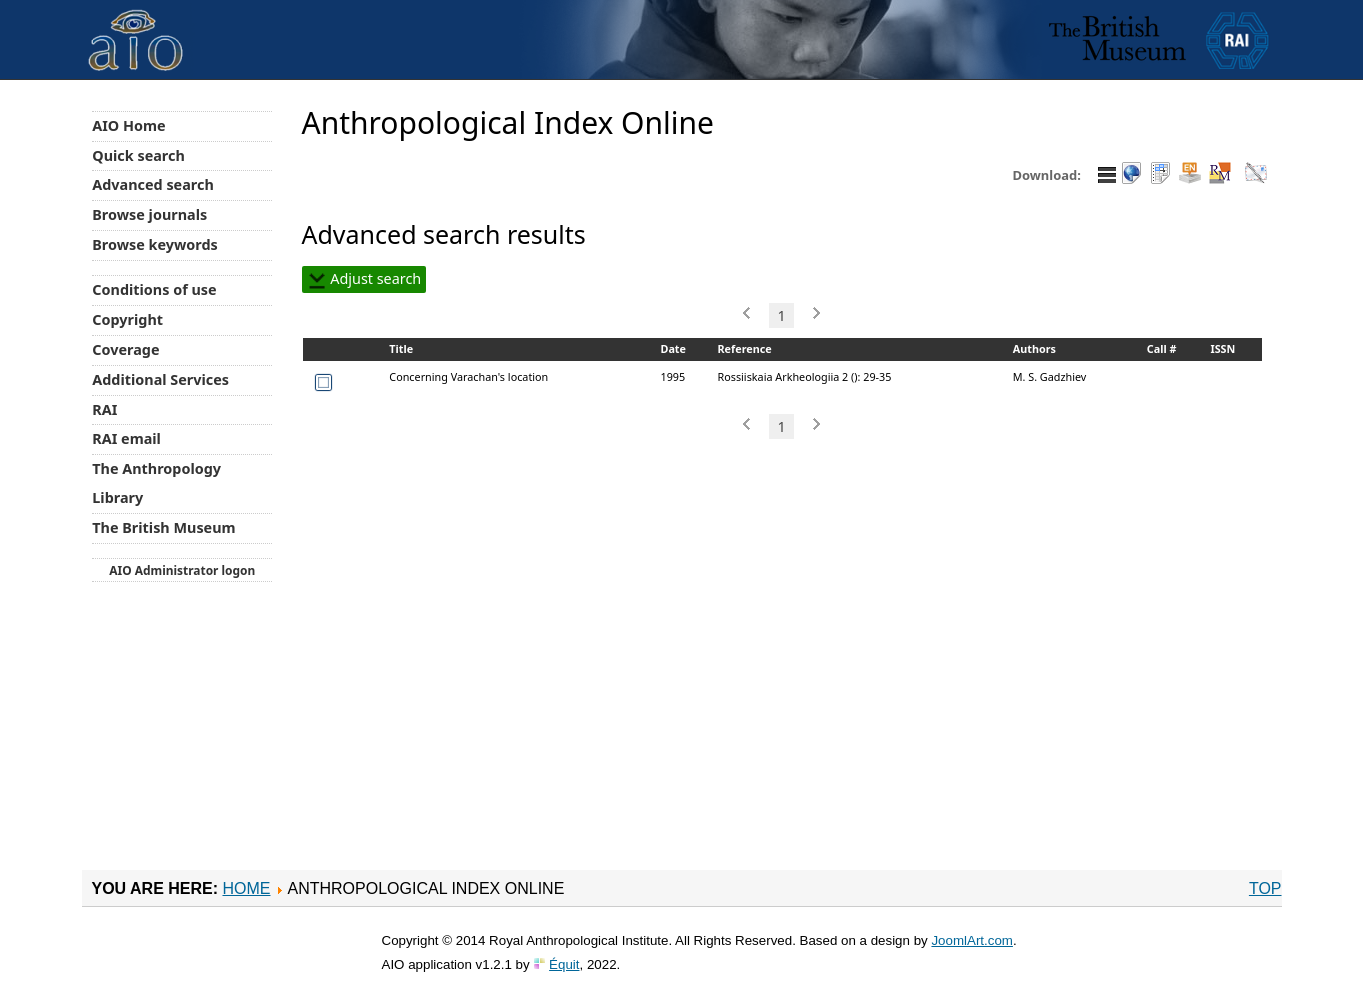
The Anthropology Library (156, 483)
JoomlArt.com (971, 940)
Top (1265, 888)
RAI (104, 409)
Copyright (127, 319)
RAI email (126, 438)
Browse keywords (155, 244)
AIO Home (128, 125)
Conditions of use (154, 289)
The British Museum (163, 527)
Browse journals (149, 214)
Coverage (125, 349)
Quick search (138, 155)
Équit (564, 964)
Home (246, 888)
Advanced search (152, 184)
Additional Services (160, 379)
